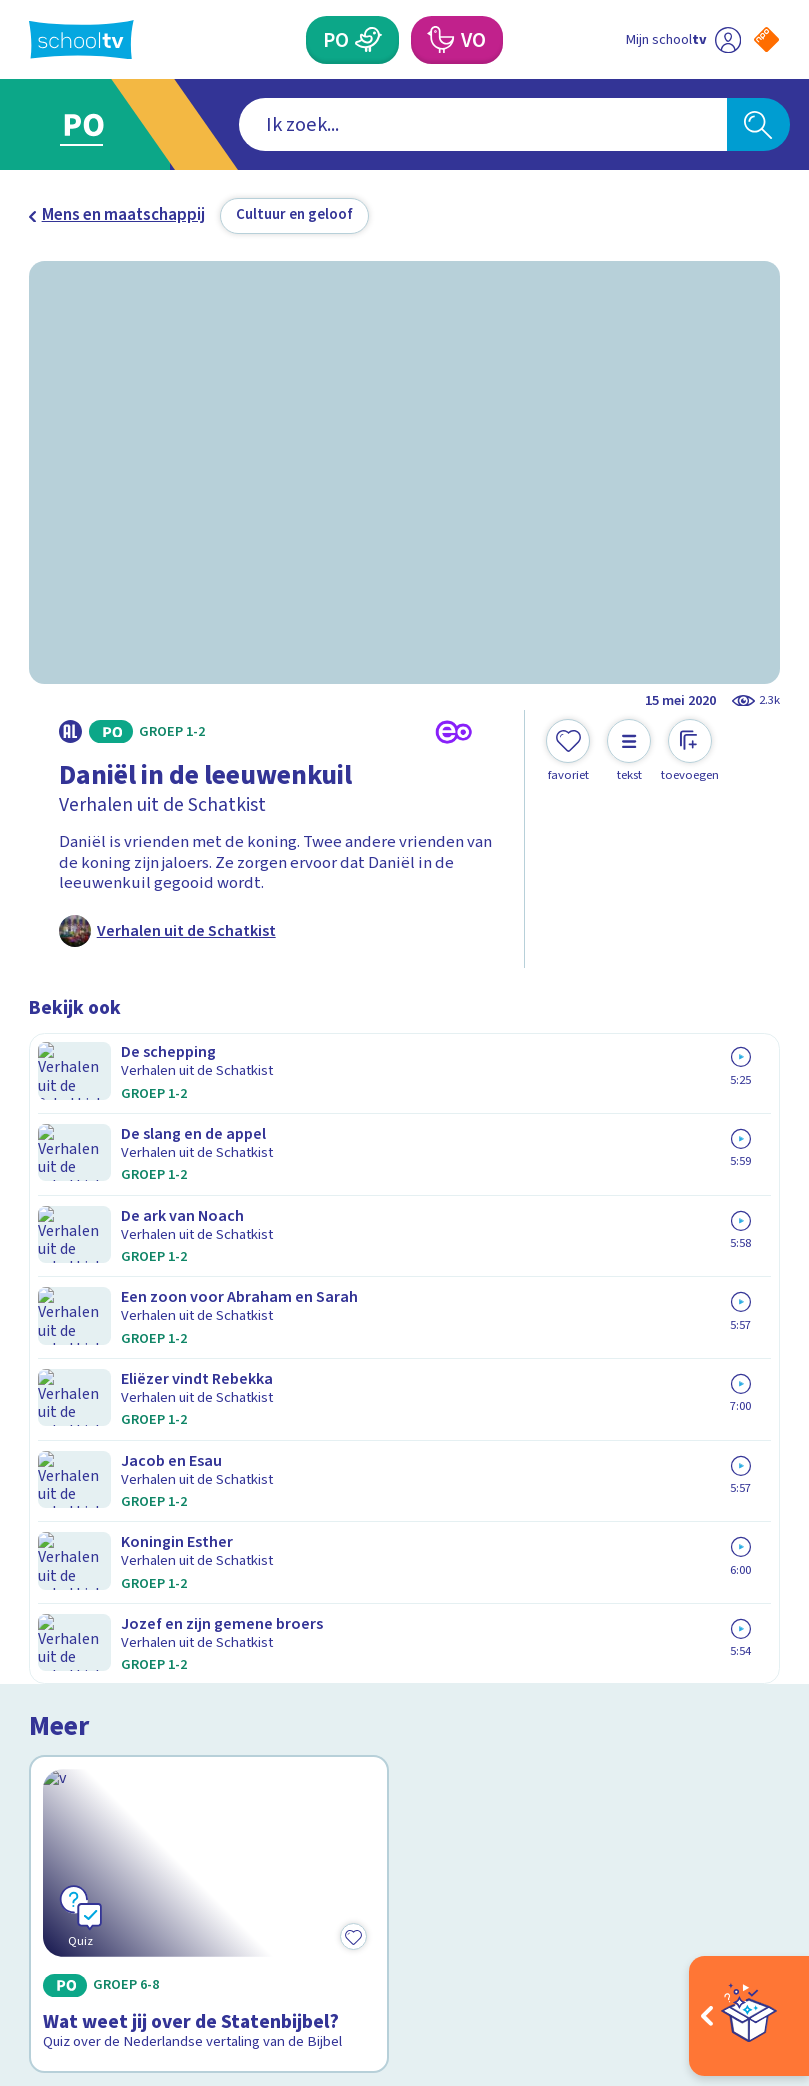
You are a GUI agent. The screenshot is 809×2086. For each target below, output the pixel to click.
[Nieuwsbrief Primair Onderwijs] (592, 1661)
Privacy (61, 1648)
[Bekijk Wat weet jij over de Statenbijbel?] (209, 1211)
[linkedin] (127, 1897)
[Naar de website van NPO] (766, 39)
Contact (64, 1561)
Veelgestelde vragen (121, 1590)
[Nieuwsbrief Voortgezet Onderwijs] (592, 1727)
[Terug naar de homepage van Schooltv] (81, 40)
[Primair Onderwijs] (370, 40)
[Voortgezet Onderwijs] (440, 40)
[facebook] (39, 1897)
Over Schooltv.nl (102, 1619)
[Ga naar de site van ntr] (751, 1950)
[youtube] (171, 1897)
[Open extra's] (749, 2016)
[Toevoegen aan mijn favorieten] (568, 751)
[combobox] (373, 124)
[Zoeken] (758, 124)
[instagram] (83, 1897)
